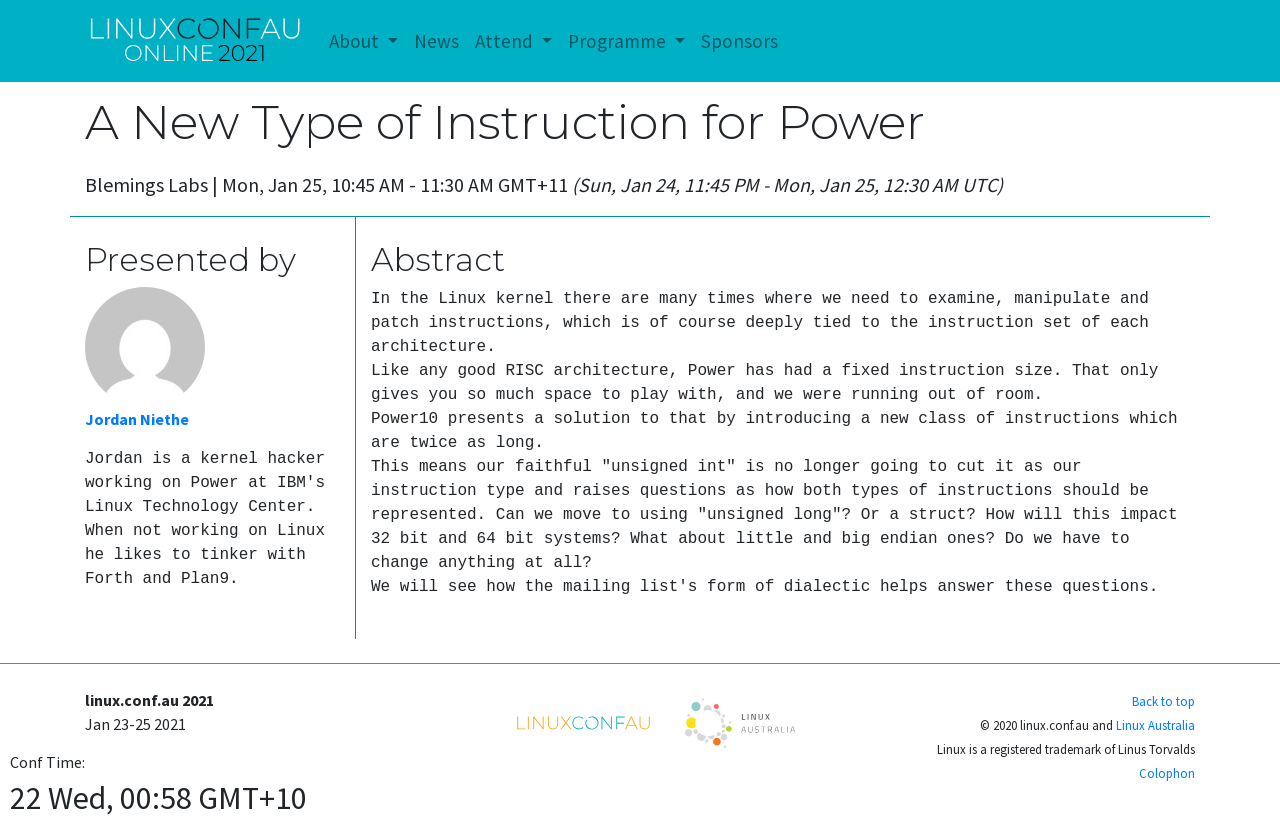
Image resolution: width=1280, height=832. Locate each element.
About (356, 41)
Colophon (1167, 773)
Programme (619, 41)
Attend (506, 41)
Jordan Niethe (137, 419)
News (436, 41)
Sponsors (739, 41)
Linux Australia (1155, 725)
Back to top (1163, 701)
